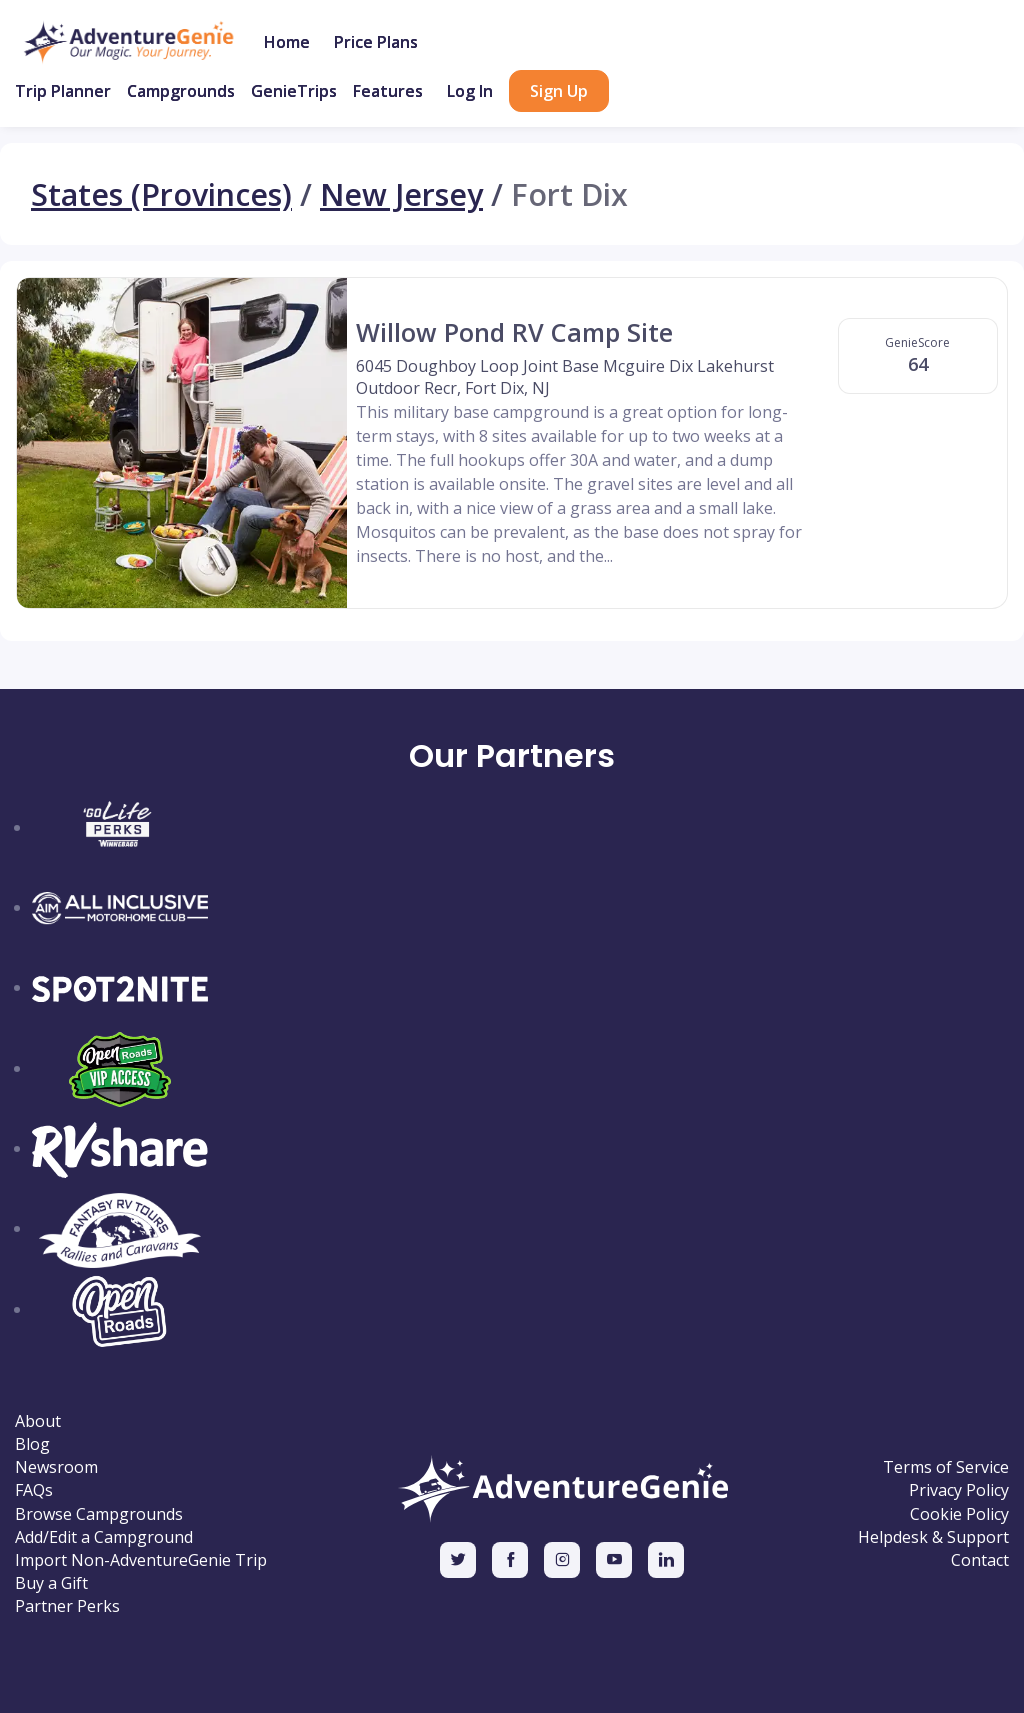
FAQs (34, 1490)
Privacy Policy (959, 1490)
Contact (980, 1560)
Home (287, 42)
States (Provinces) (161, 194)
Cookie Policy (959, 1514)
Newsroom (56, 1467)
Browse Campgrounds (99, 1514)
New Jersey (401, 194)
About (38, 1421)
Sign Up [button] (559, 91)
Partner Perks (67, 1606)
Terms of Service (946, 1467)
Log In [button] (470, 91)
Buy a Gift (51, 1583)
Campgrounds (181, 91)
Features (388, 91)
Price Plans (376, 42)
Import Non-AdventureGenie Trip (141, 1560)
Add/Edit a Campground (104, 1537)
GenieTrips (294, 91)
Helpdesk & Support (933, 1537)
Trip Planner (63, 91)
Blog (32, 1444)
